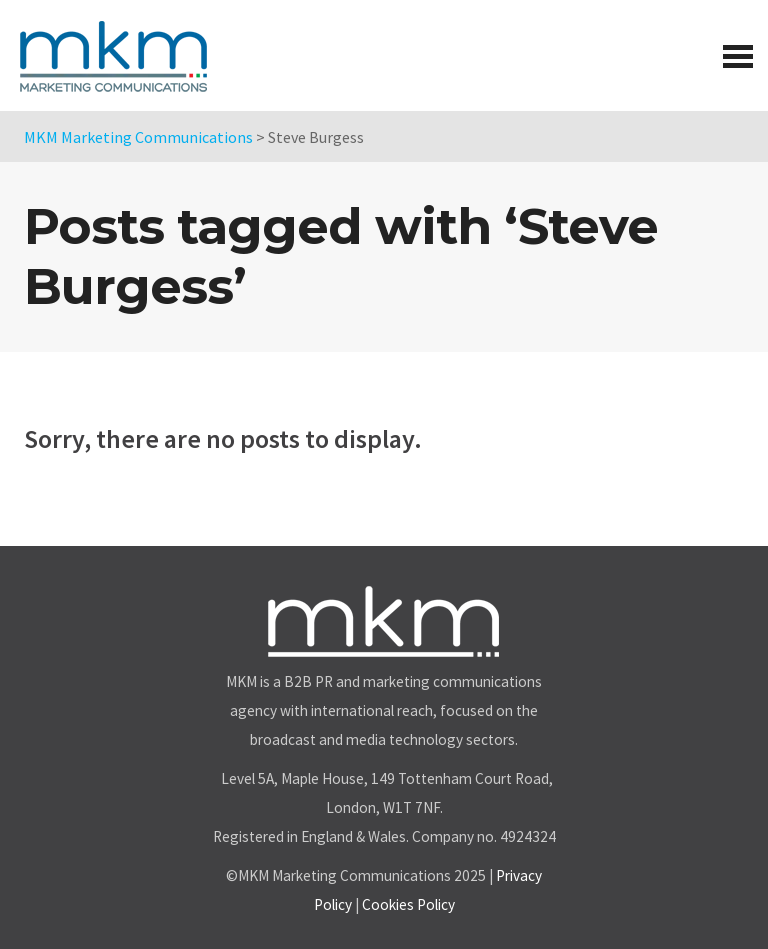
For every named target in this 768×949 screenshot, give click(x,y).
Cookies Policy (408, 904)
